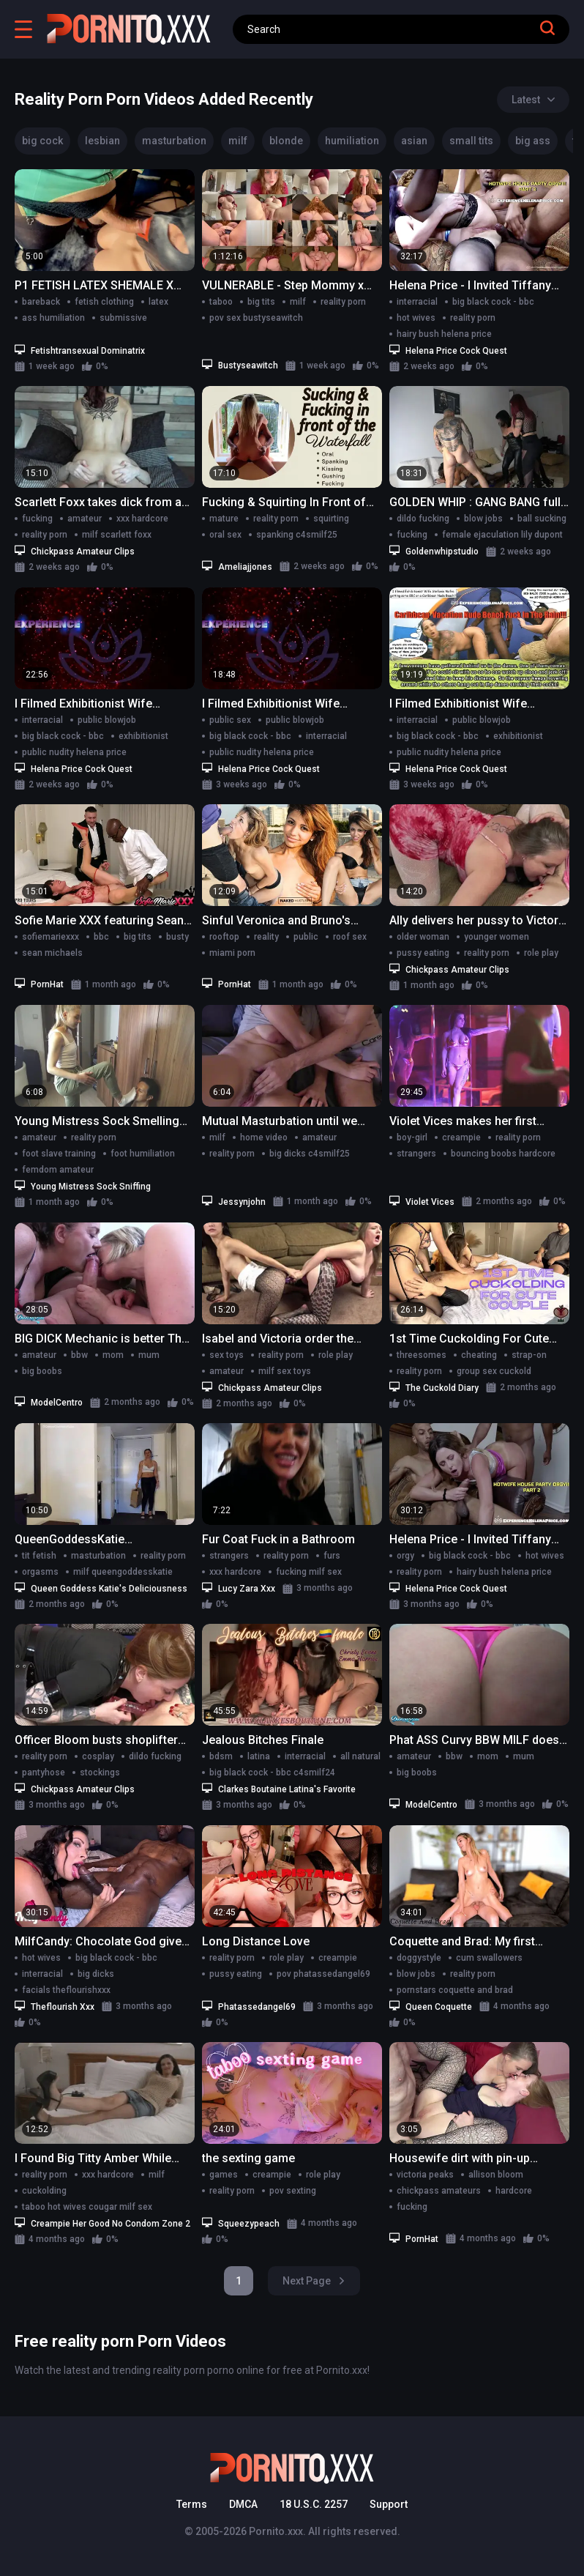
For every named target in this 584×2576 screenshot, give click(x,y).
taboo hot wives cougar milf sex (87, 2206)
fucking (37, 518)
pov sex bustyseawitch (256, 317)
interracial (417, 301)
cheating (479, 1355)
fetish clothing (104, 301)
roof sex (350, 936)
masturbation (174, 140)
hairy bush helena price (444, 334)
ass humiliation (53, 317)
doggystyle (419, 1957)
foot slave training (59, 1153)
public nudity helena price (74, 752)
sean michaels (52, 953)
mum (149, 1355)
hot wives (416, 317)
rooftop (224, 936)
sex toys (226, 1355)
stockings (100, 1772)
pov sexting (292, 2190)
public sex (230, 720)
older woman (423, 936)
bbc (101, 936)
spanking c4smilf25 (296, 534)
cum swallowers (489, 1957)
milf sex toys (284, 1371)
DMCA (243, 2504)
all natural (360, 1756)
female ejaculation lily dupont (502, 534)
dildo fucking (423, 518)
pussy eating (423, 953)
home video (264, 1137)
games (223, 2174)
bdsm (221, 1756)
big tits (261, 301)
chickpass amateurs (439, 2190)
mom (113, 1355)
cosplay (98, 1756)
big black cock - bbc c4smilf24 (272, 1772)
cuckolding (44, 2190)
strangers (416, 1153)
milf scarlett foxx (116, 534)
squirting (331, 518)
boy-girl (412, 1137)
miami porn (232, 953)
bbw (79, 1355)
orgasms (40, 1571)
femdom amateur (58, 1169)
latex (158, 301)
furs (331, 1555)
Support (389, 2504)
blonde (286, 140)
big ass (532, 140)
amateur (84, 518)
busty (177, 936)
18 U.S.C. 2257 (314, 2504)
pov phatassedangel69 (323, 1974)
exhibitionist (143, 736)
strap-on (529, 1355)
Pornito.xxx (276, 2531)
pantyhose (43, 1772)
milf (237, 140)
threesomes (421, 1355)
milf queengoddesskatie (123, 1571)
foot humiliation (143, 1153)
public (305, 936)
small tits (471, 140)
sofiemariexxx (50, 936)
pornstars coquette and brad (455, 1990)
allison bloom (495, 2174)
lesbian (102, 140)
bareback (41, 301)
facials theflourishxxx (66, 1990)
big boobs (42, 1371)
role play (541, 953)
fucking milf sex (309, 1571)
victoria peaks (425, 2174)
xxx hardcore (142, 518)
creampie (461, 1137)
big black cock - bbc (493, 301)
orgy (405, 1555)
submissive (123, 317)
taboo (221, 301)
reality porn (343, 301)
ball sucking (541, 518)
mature (224, 518)
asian (414, 140)
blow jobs (483, 518)
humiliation (352, 140)
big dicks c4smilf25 (309, 1153)
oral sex (225, 534)
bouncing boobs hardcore (503, 1153)
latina (258, 1756)
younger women (496, 936)
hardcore (513, 2190)
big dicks (96, 1974)
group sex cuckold (494, 1371)
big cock (42, 140)
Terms (191, 2504)
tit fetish (39, 1555)
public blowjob (107, 720)
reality (266, 936)
